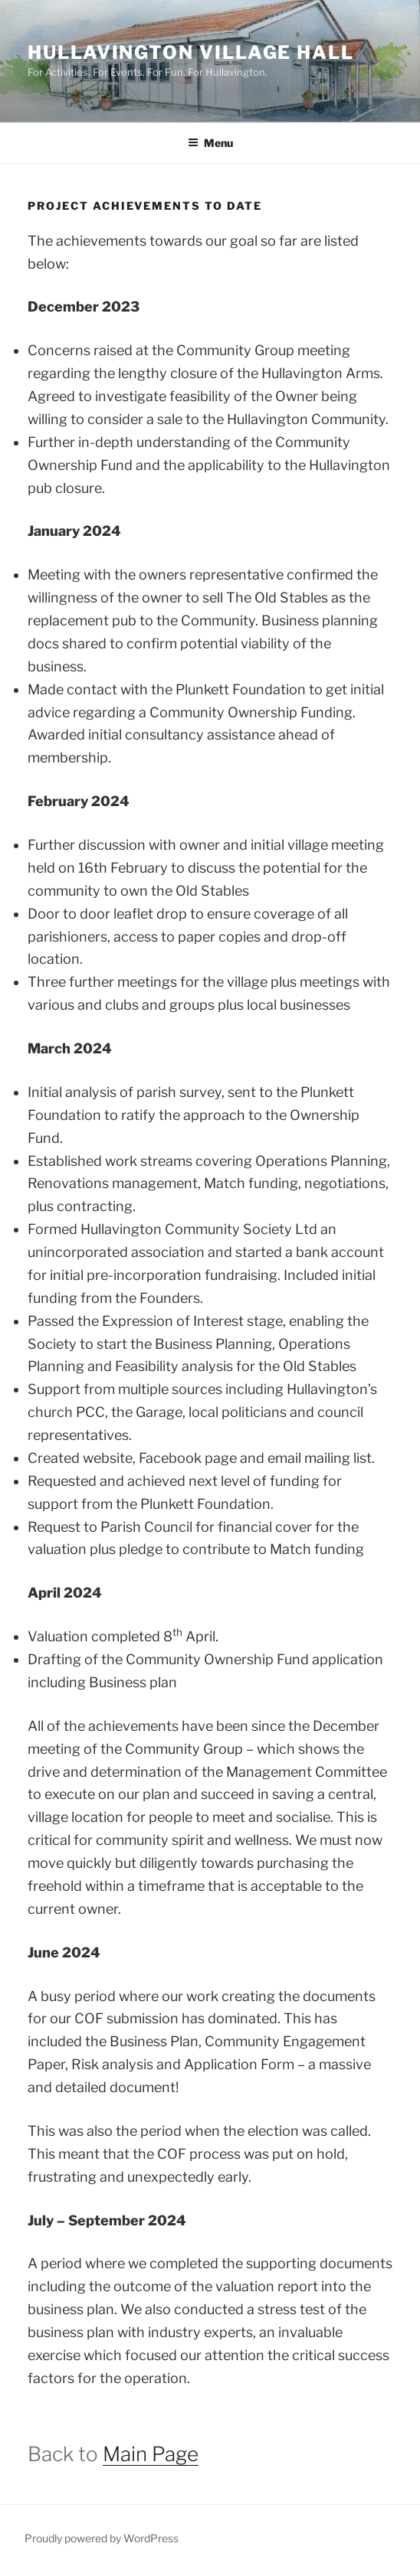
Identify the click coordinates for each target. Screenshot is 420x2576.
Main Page (151, 2454)
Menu (210, 142)
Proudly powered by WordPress (102, 2538)
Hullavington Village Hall (191, 52)
